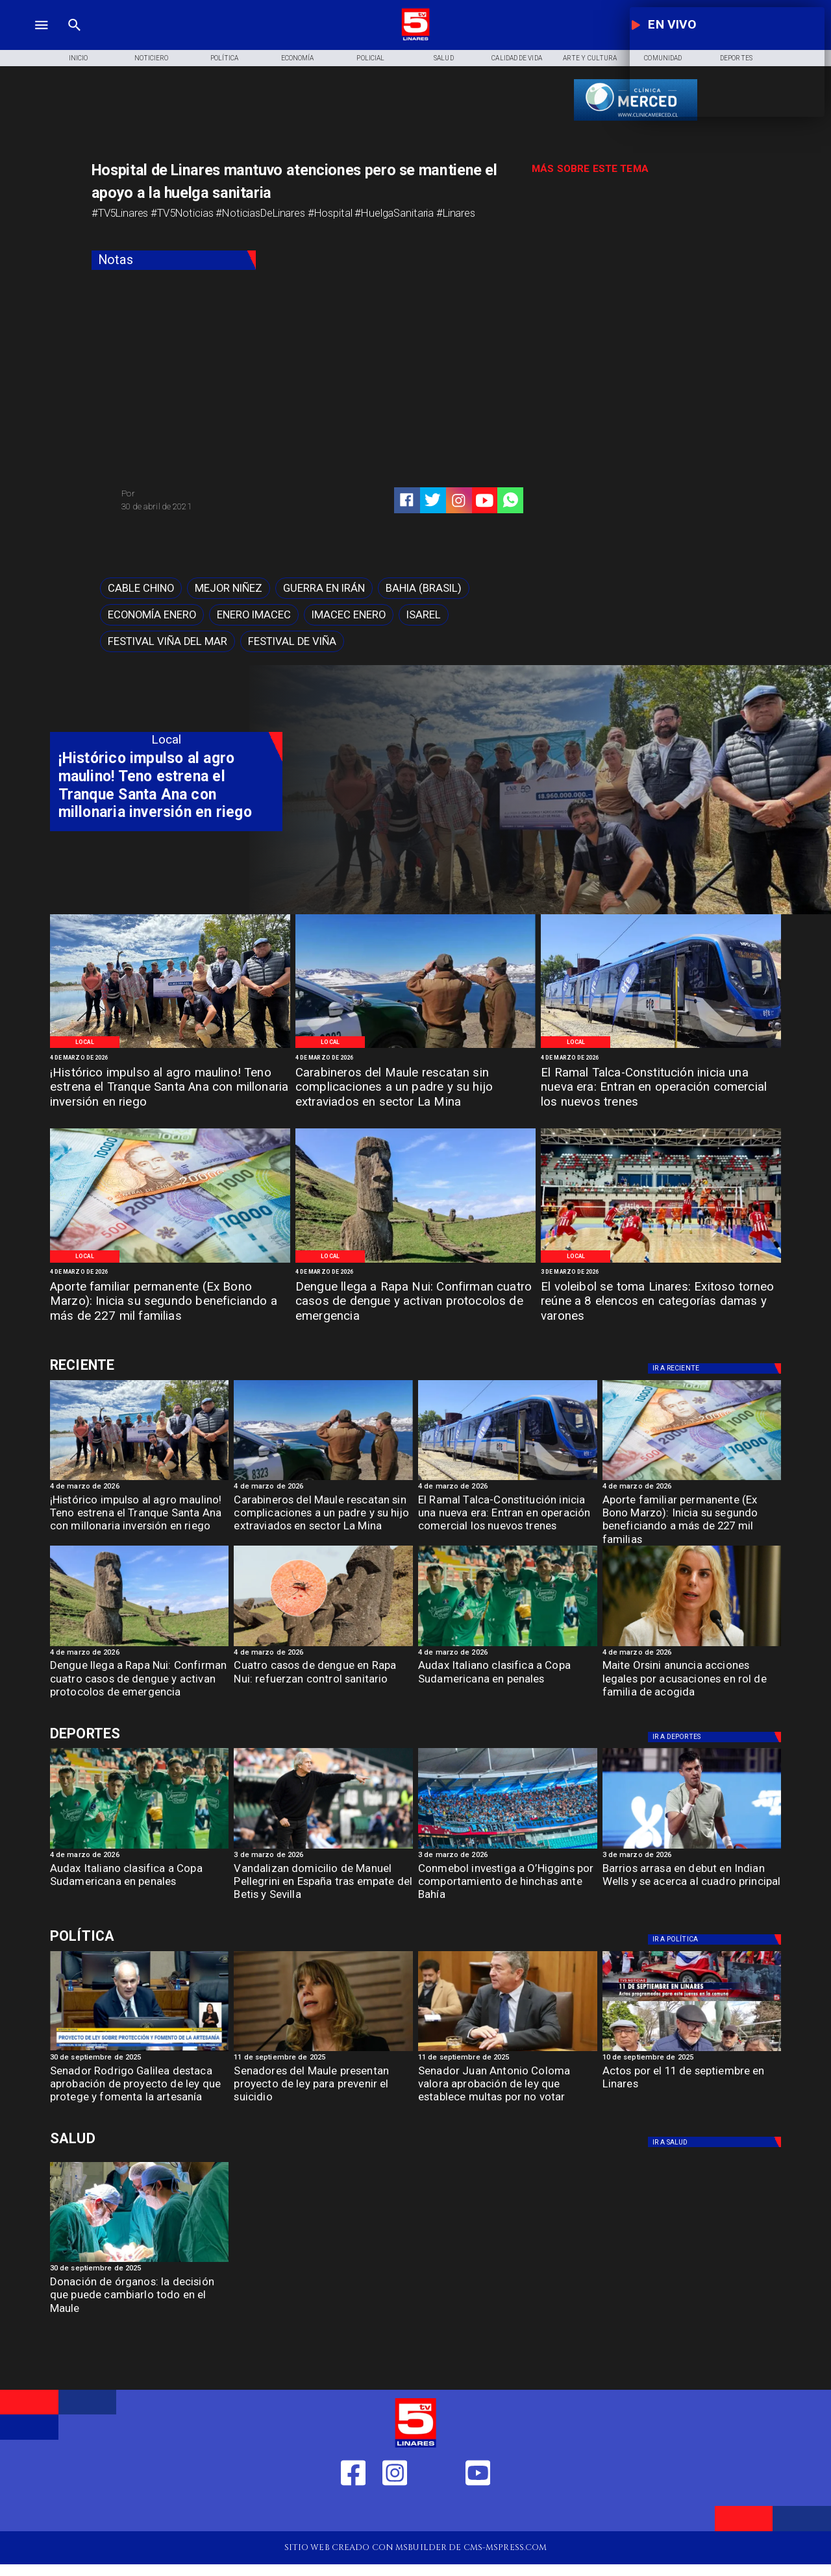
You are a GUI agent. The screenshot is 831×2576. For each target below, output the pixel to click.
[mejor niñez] (228, 588)
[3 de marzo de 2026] (661, 1272)
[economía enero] (152, 615)
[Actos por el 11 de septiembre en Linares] (692, 2087)
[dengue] (323, 1645)
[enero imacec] (254, 615)
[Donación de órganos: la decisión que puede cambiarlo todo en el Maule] (139, 2298)
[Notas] (174, 260)
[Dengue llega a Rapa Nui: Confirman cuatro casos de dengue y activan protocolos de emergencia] (415, 1303)
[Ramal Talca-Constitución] (661, 1047)
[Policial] (371, 58)
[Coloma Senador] (507, 2050)
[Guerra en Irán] (324, 588)
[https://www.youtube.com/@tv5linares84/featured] (484, 500)
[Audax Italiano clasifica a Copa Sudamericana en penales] (507, 1682)
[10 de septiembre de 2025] (692, 2058)
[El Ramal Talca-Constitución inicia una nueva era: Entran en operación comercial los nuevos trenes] (661, 1088)
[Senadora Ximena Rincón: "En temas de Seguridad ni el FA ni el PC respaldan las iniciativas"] (323, 2050)
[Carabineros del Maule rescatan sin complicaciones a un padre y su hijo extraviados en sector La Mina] (415, 1088)
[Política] (224, 58)
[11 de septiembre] (692, 2050)
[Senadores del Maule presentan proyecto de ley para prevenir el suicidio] (323, 2087)
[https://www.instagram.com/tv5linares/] (458, 500)
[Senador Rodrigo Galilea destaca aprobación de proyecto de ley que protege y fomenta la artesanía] (139, 2087)
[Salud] (443, 58)
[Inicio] (78, 58)
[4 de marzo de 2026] (170, 1058)
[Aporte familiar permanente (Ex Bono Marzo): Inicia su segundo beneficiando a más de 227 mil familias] (170, 1303)
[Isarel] (424, 615)
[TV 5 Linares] (74, 38)
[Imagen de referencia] (415, 1047)
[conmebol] (507, 1848)
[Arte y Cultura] (589, 58)
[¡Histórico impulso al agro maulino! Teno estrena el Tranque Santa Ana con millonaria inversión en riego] (170, 1088)
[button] (141, 588)
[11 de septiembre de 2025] (323, 2058)
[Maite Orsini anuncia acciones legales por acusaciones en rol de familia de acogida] (692, 1645)
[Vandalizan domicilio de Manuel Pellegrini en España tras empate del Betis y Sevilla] (323, 1848)
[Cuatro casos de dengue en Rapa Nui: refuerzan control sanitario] (323, 1682)
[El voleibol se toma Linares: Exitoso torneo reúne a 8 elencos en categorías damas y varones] (661, 1303)
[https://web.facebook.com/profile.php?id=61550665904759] (353, 2511)
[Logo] (415, 38)
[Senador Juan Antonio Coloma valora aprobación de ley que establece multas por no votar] (507, 2087)
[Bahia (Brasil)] (423, 588)
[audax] (507, 1645)
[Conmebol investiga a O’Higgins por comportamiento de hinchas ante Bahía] (507, 1885)
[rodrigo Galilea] (139, 2050)
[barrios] (692, 1848)
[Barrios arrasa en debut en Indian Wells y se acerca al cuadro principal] (692, 1885)
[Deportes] (166, 1365)
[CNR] (170, 1047)
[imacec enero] (348, 615)
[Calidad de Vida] (517, 58)
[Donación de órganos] (139, 2261)
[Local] (84, 1041)
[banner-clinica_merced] (635, 120)
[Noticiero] (151, 58)
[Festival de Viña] (292, 641)
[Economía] (297, 58)
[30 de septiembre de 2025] (139, 2058)
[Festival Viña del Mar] (167, 641)
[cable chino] (141, 588)
